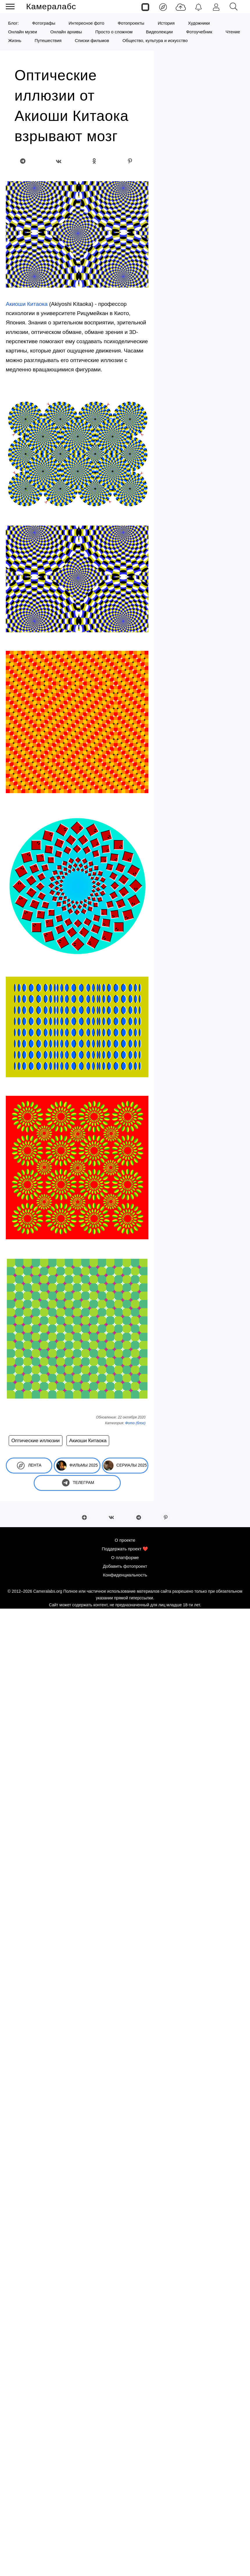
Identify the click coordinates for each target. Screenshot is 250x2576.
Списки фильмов (92, 40)
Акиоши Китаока (27, 304)
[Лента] (163, 6)
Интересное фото (86, 23)
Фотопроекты (131, 23)
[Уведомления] (198, 6)
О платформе (125, 1557)
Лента (29, 1465)
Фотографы (43, 23)
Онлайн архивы (66, 31)
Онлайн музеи (22, 31)
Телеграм (77, 1483)
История (166, 23)
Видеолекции (159, 31)
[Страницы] (145, 6)
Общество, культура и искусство (155, 40)
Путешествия (48, 40)
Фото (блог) (135, 1423)
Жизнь (14, 40)
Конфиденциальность (125, 1574)
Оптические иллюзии (35, 1440)
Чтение (233, 31)
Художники (199, 23)
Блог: (13, 23)
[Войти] (216, 6)
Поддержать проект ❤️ (125, 1548)
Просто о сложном (113, 31)
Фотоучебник (199, 31)
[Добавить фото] (181, 6)
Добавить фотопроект (125, 1566)
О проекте (125, 1540)
